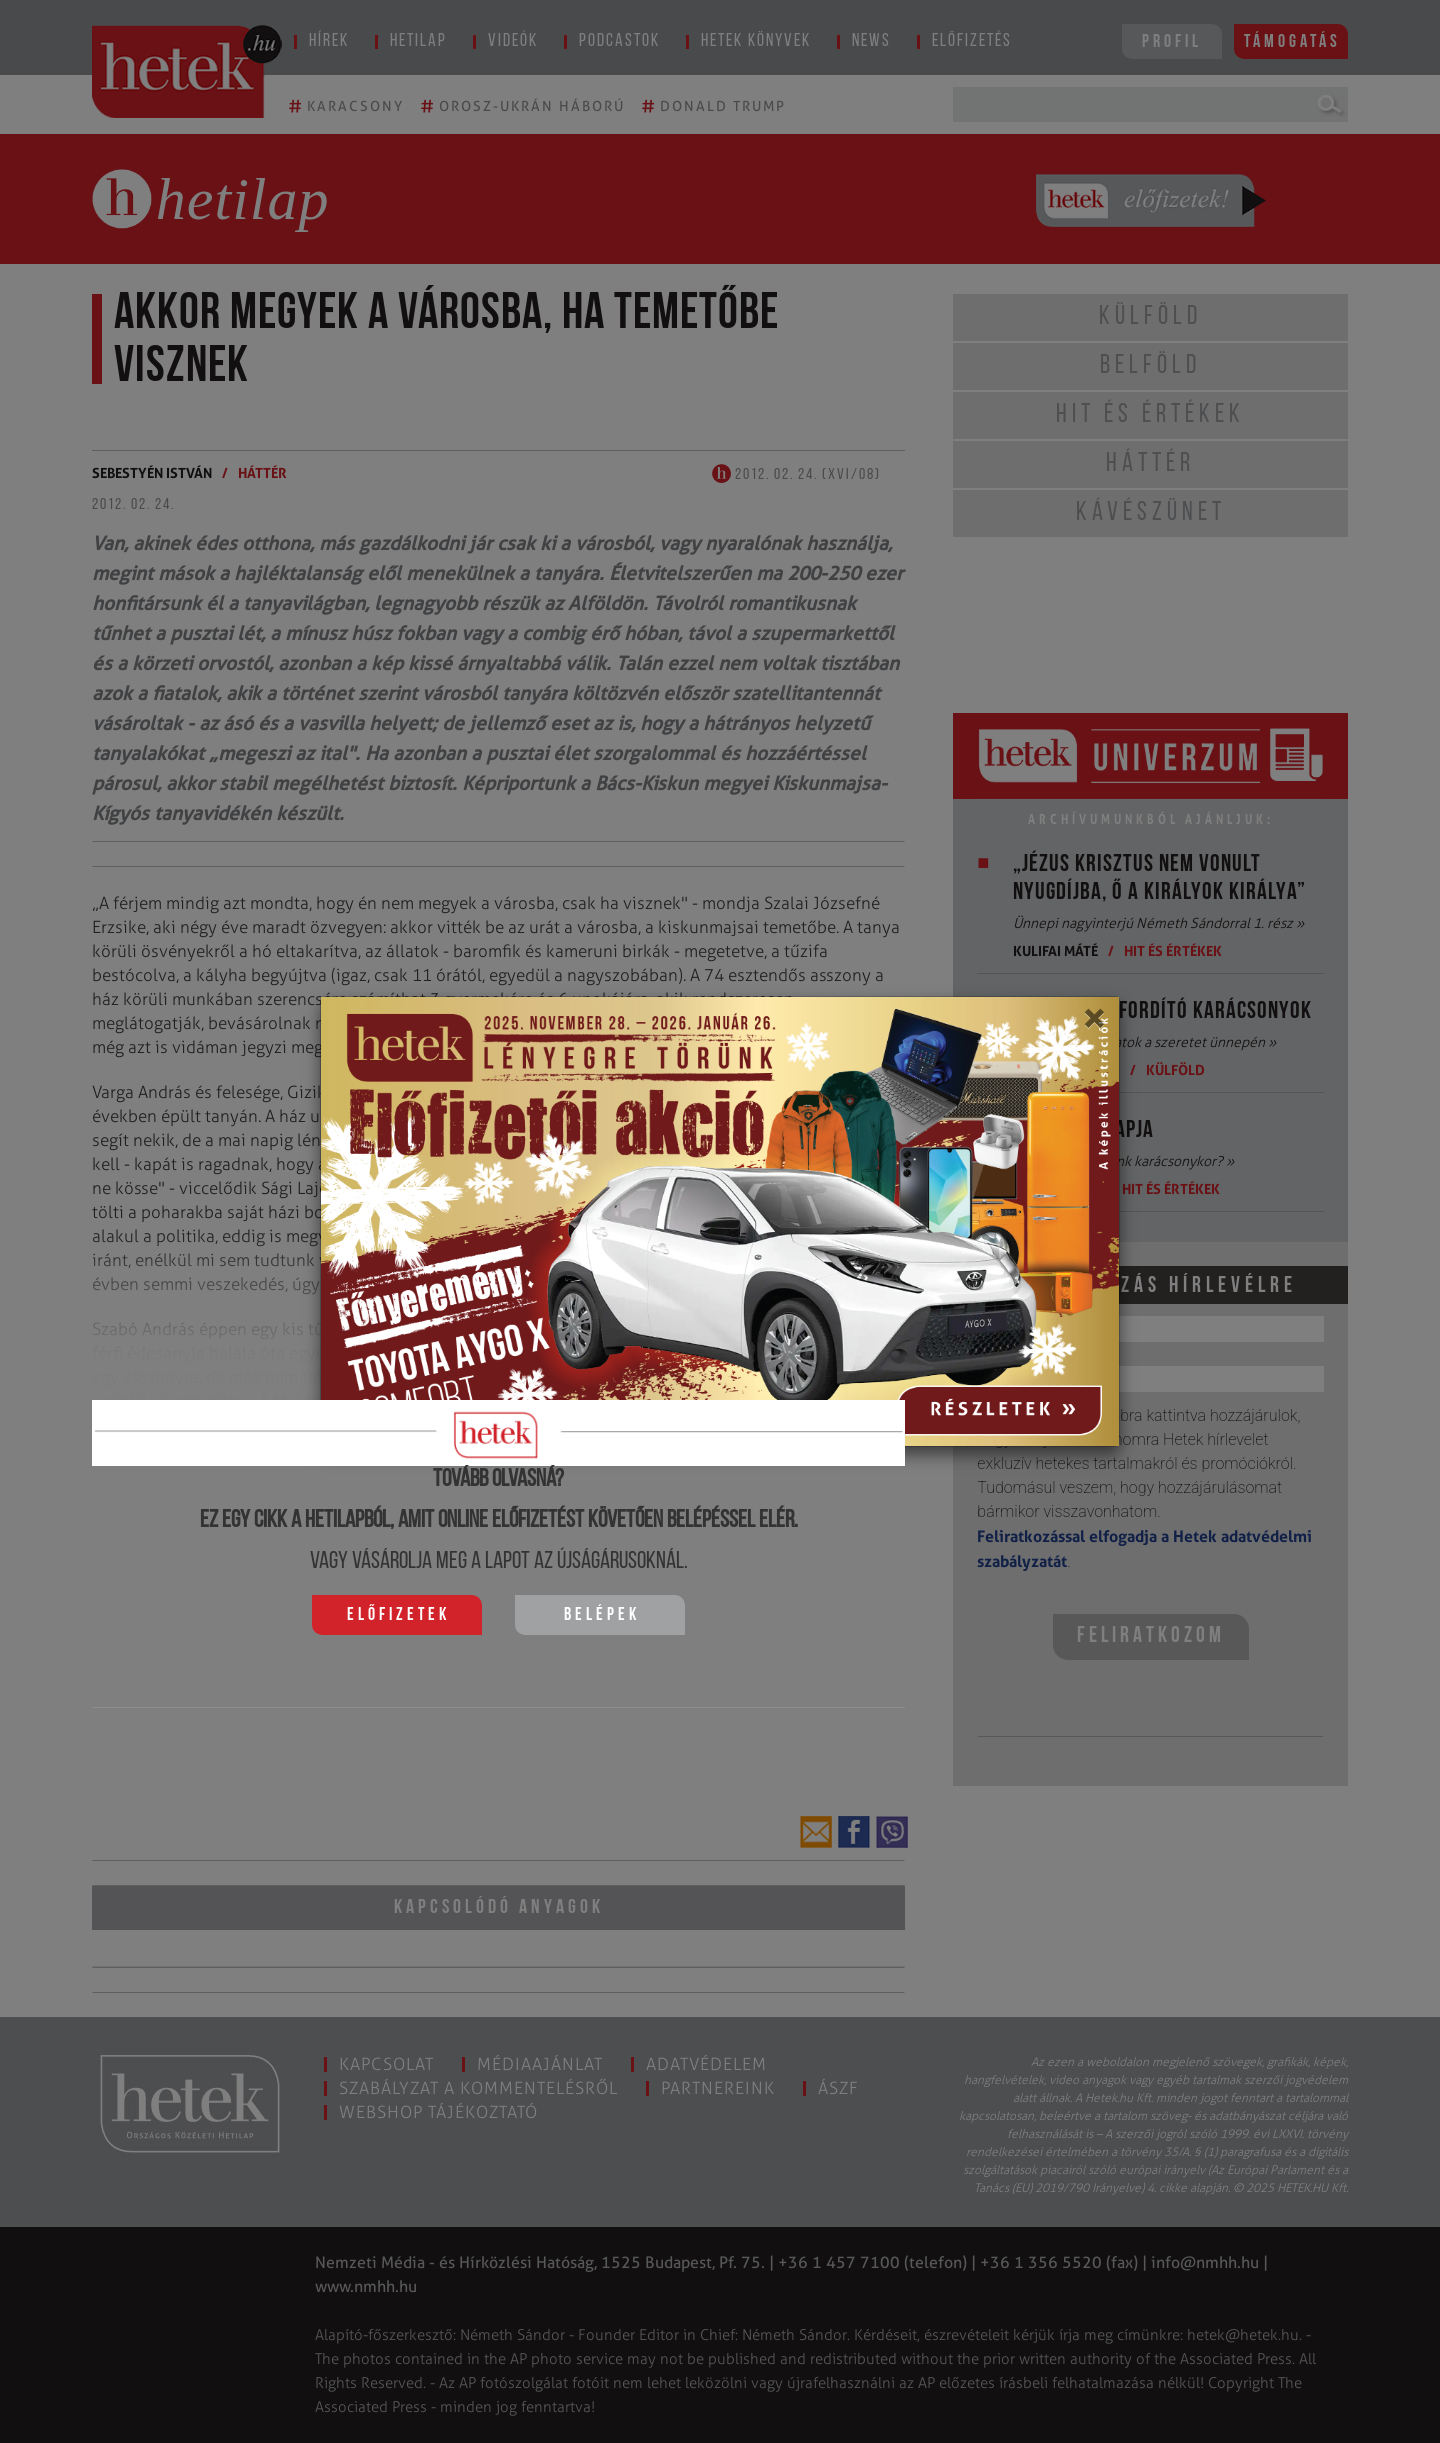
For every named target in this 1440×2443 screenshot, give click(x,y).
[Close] (1093, 1025)
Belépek (602, 1615)
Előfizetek (398, 1615)
